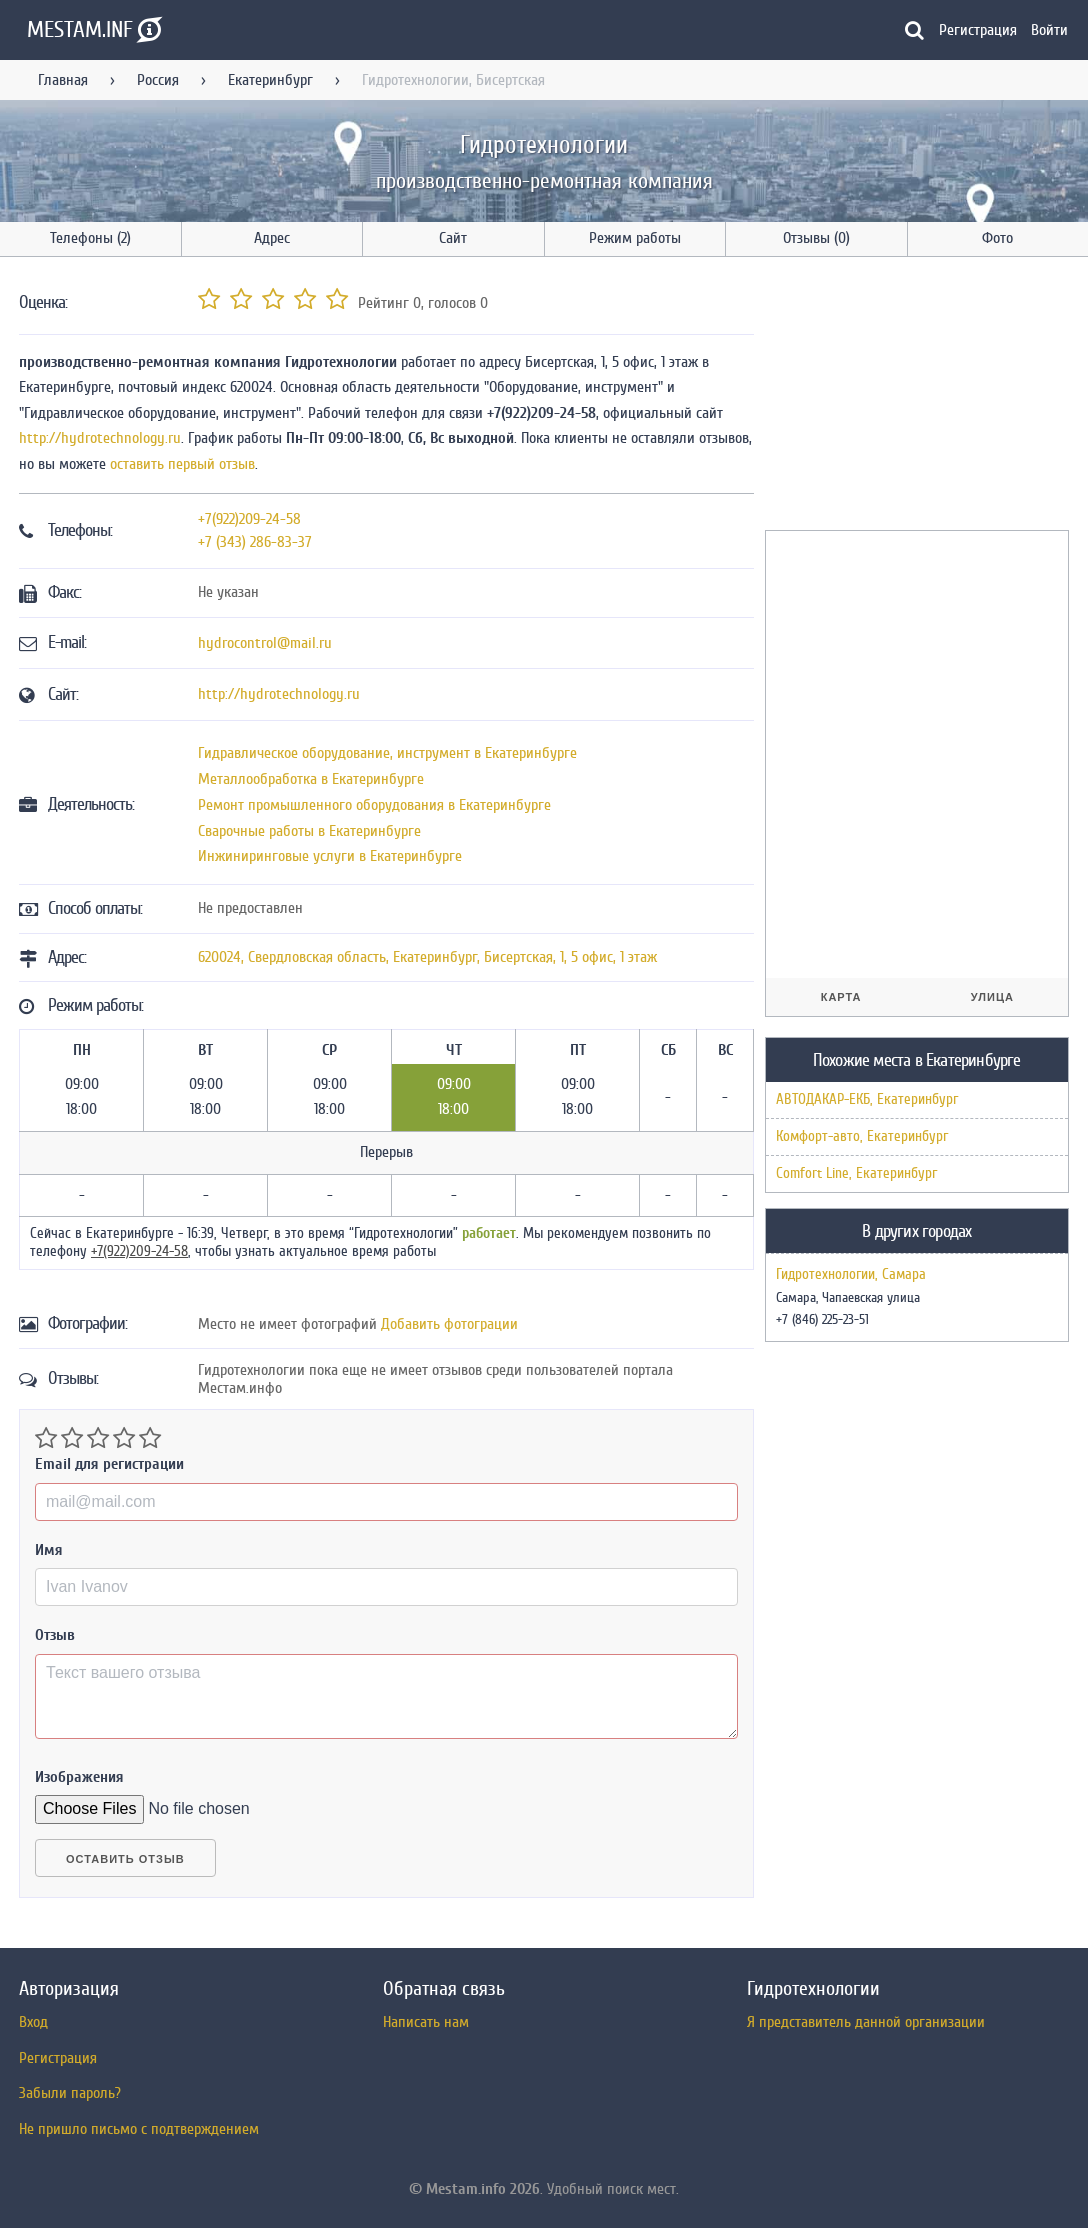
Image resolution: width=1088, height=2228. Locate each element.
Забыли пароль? (70, 2093)
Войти (1049, 30)
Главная (63, 80)
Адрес (272, 238)
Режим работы (635, 238)
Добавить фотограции (449, 1324)
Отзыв (55, 1635)
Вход (33, 2022)
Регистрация (978, 30)
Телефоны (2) (90, 238)
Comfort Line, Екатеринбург (856, 1173)
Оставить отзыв (125, 1859)
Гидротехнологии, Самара (851, 1275)
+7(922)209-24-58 (249, 519)
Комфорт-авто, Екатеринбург (862, 1136)
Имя (49, 1550)
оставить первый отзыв (182, 464)
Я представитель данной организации (866, 2022)
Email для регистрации (109, 1464)
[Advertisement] (915, 397)
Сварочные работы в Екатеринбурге (309, 831)
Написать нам (426, 2022)
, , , (427, 957)
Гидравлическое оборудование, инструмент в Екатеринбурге (387, 753)
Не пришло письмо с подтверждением (139, 2129)
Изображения (79, 1777)
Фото (997, 238)
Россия (158, 80)
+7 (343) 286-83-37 (255, 542)
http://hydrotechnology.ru (100, 438)
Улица (992, 997)
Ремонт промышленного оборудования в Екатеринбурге (374, 805)
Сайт (453, 238)
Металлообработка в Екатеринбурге (311, 779)
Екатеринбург (270, 80)
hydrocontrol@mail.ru (265, 643)
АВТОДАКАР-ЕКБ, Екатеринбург (867, 1099)
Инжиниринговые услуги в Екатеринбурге (330, 856)
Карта (841, 997)
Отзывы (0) (816, 238)
